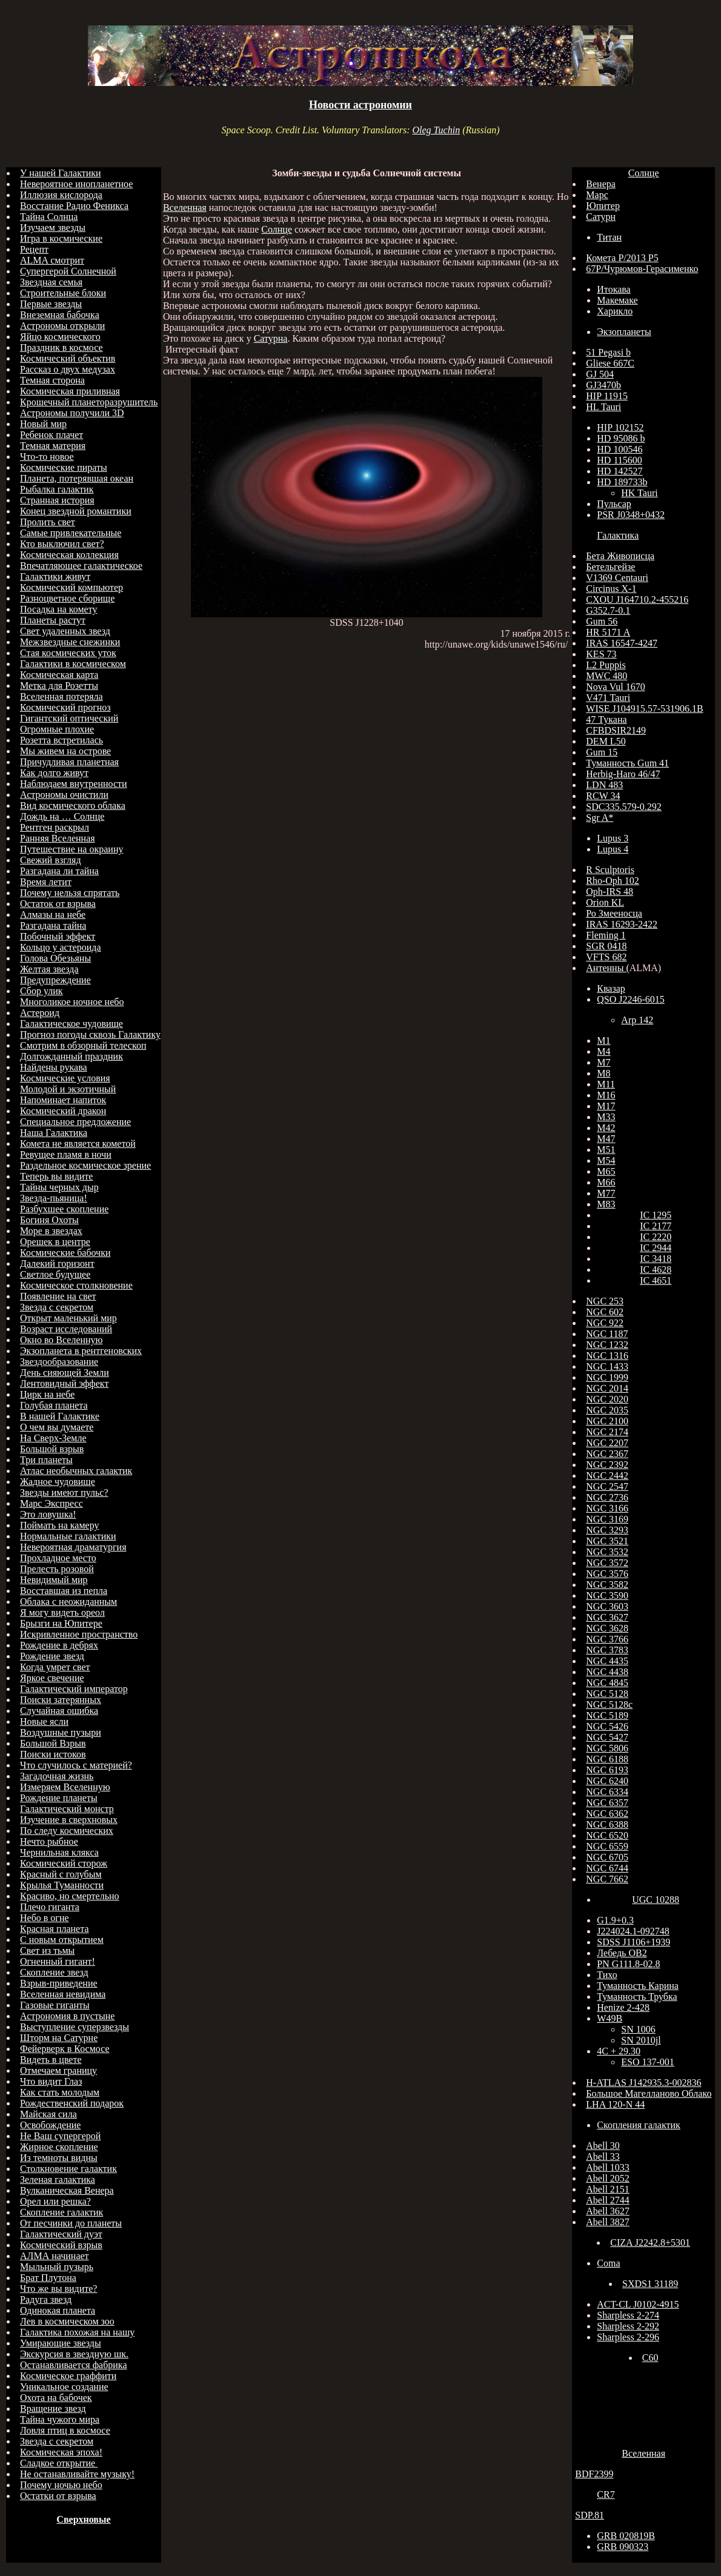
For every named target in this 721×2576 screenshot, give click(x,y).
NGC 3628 (607, 1628)
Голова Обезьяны (55, 958)
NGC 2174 (607, 1432)
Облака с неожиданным (68, 1601)
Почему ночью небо (61, 2485)
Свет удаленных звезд (65, 631)
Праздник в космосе (61, 347)
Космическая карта (59, 674)
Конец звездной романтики (75, 511)
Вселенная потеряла (61, 696)
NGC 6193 (607, 1770)
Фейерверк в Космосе (65, 2048)
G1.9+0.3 (615, 1920)
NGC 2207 (607, 1443)
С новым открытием (62, 1939)
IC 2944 (655, 1248)
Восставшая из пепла (63, 1590)
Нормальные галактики (68, 1536)
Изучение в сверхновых (69, 1819)
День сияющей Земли (64, 1372)
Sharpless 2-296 (628, 2337)
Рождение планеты (59, 1798)
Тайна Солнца (49, 216)
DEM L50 (605, 741)
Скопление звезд (54, 1972)
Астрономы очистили (64, 794)
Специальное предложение (75, 1122)
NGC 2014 (607, 1388)
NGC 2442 (607, 1475)
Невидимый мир (54, 1580)
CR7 (605, 2494)
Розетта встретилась (61, 740)
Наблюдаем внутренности (73, 783)
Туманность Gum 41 (627, 763)
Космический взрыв (61, 2245)
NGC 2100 (607, 1421)
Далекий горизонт (57, 1263)
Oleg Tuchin (436, 130)
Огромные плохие (57, 729)
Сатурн (601, 216)
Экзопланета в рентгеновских (81, 1351)
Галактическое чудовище (71, 1023)
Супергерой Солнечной (68, 271)
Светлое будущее (55, 1274)
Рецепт (34, 249)
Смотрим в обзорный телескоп (83, 1045)
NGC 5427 (607, 1737)
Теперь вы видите (56, 1176)
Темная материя (52, 445)
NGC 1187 (607, 1334)
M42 (606, 1128)
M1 (603, 1040)
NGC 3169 (607, 1519)
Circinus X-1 (611, 588)
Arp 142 (637, 1020)
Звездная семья (51, 282)
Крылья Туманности (62, 1885)
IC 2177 (655, 1226)
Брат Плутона (48, 2277)
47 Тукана (606, 719)
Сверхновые (83, 2519)
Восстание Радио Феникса (74, 206)
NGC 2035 (607, 1410)
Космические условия (65, 1078)
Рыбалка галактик (56, 489)
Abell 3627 (608, 2211)
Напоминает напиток (63, 1100)
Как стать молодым (59, 2092)
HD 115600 (619, 460)
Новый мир (43, 424)
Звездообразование (59, 1361)
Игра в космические (61, 238)
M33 (606, 1117)
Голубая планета (54, 1405)
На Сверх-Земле (53, 1438)
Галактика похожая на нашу (77, 2332)
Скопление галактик (61, 2212)
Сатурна (271, 338)
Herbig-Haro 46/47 (623, 774)
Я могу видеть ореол (62, 1612)
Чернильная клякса (59, 1852)
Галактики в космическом (73, 664)
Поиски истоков (53, 1754)
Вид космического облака (72, 805)
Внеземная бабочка (59, 315)
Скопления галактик (638, 2125)
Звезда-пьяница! (53, 1198)
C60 (650, 2357)
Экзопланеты (624, 332)
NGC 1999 (607, 1377)
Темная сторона (52, 380)
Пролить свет (47, 522)
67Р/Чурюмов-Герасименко (642, 269)
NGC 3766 (607, 1639)
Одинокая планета (57, 2310)
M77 (606, 1193)
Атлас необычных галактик (76, 1471)
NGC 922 (604, 1323)
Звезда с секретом (56, 1307)
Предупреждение (55, 980)
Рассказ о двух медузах (67, 369)
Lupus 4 (612, 849)
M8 (603, 1073)
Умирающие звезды (60, 2343)
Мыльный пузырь (56, 2267)
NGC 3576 (607, 1574)
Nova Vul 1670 (615, 687)
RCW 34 (603, 796)
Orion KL (605, 902)
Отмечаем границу (58, 2070)
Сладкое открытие (59, 2463)
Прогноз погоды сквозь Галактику (90, 1034)
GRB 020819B (626, 2536)
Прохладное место (58, 1558)
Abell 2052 (608, 2178)
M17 (606, 1106)
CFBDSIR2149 (616, 730)
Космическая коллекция (69, 554)
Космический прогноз (65, 707)
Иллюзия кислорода (61, 195)
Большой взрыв (52, 1449)
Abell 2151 (608, 2189)
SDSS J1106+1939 (633, 1942)
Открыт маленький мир (68, 1318)
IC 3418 (655, 1258)
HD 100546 (619, 449)
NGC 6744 (607, 1868)
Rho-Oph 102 (612, 880)
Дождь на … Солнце (62, 816)
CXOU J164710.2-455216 (637, 599)
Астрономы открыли (62, 325)
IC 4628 (655, 1269)
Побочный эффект (57, 936)
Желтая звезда (49, 969)
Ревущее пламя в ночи (65, 1154)
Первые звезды (51, 304)
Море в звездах (51, 1231)
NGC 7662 (607, 1879)
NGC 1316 (607, 1355)
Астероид (39, 1012)
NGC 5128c (609, 1704)
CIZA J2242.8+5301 (650, 2242)
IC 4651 (655, 1280)
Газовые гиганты (55, 2005)
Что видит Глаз (51, 2081)
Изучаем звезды (52, 227)
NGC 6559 (607, 1846)
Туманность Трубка (637, 1996)
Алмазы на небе (52, 914)
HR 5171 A (608, 632)
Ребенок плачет (51, 435)
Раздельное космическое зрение (85, 1165)
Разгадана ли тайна (59, 871)
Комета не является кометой (78, 1143)
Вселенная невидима (62, 1994)
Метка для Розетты (59, 685)
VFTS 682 (606, 957)
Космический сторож (63, 1863)
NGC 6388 (607, 1824)
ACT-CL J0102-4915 (638, 2304)
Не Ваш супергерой (60, 2136)
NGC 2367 (607, 1454)
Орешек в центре (55, 1242)
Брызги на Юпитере (61, 1623)
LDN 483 (604, 785)
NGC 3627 (607, 1617)
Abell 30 (603, 2145)
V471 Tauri (608, 697)
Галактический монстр (67, 1809)
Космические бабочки (65, 1252)
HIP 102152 (620, 427)
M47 (606, 1139)
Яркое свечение (52, 1678)
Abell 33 (603, 2156)
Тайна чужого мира (59, 2419)
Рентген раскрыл (54, 827)
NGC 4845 (607, 1683)
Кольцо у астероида (60, 947)
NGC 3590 (607, 1595)
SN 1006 (638, 2029)
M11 (606, 1084)
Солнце (276, 229)
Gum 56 (601, 621)
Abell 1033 (608, 2167)
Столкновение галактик (68, 2168)
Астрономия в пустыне (67, 2016)
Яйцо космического (60, 336)
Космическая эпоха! (61, 2452)
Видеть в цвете (51, 2059)
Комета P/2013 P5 (622, 258)
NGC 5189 (607, 1715)
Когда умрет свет (55, 1667)
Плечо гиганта (49, 1907)
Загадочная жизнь (56, 1776)
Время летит (45, 882)
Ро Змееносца (614, 913)
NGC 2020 (607, 1399)
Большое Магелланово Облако (648, 2093)
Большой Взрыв (52, 1743)
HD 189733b (622, 482)
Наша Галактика (53, 1132)
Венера (601, 184)
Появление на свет (58, 1296)
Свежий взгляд (50, 860)
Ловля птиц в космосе (65, 2430)
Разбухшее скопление (64, 1209)
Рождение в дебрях (59, 1645)
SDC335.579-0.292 (623, 807)
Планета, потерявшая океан (76, 478)
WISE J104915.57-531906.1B (644, 708)
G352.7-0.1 (608, 610)
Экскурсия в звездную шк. (74, 2354)
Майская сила (48, 2114)
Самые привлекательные (70, 533)
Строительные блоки (63, 293)
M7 (603, 1062)
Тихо (607, 1975)
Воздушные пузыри (60, 1732)
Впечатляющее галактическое (81, 565)
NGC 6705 (607, 1857)
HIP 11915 (607, 396)
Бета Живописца (620, 556)
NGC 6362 (607, 1813)
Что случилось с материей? (76, 1765)
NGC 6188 (607, 1759)
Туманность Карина (638, 1985)
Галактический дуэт (61, 2234)
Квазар (611, 988)
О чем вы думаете (56, 1427)
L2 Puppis (605, 665)
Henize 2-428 (623, 2007)
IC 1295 (655, 1215)
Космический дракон (63, 1111)
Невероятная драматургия (73, 1547)
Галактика (618, 535)
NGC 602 (604, 1312)
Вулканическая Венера (67, 2190)
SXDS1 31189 (650, 2284)
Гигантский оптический (69, 718)
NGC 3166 (607, 1508)
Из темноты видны (59, 2158)
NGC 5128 (607, 1693)
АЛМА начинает (54, 2256)
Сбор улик (41, 991)
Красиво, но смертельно (69, 1896)
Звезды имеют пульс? (64, 1492)
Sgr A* (599, 817)
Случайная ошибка (59, 1710)
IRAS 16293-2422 (621, 924)
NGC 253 (604, 1301)
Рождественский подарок (72, 2103)
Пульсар (614, 504)
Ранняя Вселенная (57, 838)
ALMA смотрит (52, 260)
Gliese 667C (610, 363)
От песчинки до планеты (71, 2223)
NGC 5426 (607, 1726)
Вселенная (185, 207)
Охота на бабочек (56, 2397)
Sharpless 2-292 (628, 2326)
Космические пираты (63, 467)
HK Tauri (639, 493)
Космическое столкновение (76, 1285)
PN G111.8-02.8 (628, 1964)
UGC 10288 (655, 1899)
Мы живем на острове (65, 751)
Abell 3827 (608, 2222)
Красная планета (54, 1929)
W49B (609, 2018)
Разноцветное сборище (67, 598)
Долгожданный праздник (71, 1056)
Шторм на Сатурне (59, 2038)
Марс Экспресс (51, 1503)
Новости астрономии (360, 105)
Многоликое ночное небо (72, 1002)
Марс (597, 195)
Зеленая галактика (57, 2179)
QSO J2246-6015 (631, 999)
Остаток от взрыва (58, 903)
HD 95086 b (621, 438)
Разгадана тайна (53, 925)
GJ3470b (603, 385)
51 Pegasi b (608, 352)
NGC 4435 (607, 1661)
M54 (606, 1160)
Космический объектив (67, 358)
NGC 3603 (607, 1606)
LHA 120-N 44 (615, 2104)
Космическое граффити (68, 2376)
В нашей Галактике (59, 1416)
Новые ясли (44, 1721)
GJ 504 (600, 374)
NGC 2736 (607, 1497)
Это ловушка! (48, 1514)
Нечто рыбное (49, 1841)
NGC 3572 (607, 1563)
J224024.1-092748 (633, 1931)
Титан (609, 237)
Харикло (615, 311)
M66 (606, 1182)
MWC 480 (606, 676)
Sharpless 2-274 (628, 2315)
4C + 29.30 (618, 2051)
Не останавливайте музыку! (77, 2474)
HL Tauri (603, 407)
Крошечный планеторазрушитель (89, 402)
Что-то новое (47, 456)
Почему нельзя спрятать (69, 893)
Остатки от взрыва (58, 2496)
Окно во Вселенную (61, 1340)
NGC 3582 (607, 1584)
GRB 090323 (622, 2546)
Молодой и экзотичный (68, 1089)
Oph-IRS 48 (609, 891)
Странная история (57, 500)
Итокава (613, 289)
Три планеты (46, 1460)
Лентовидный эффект (64, 1383)
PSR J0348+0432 (631, 515)
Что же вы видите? (58, 2288)
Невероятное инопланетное (76, 184)
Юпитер (603, 206)
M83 (606, 1204)
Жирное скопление (59, 2147)
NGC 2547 (607, 1486)
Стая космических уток (68, 653)
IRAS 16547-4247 (621, 643)
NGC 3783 (607, 1650)
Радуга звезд (45, 2299)
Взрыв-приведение (59, 1983)
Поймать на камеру (59, 1525)
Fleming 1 (605, 935)
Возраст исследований (66, 1329)
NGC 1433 (607, 1366)
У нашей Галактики (60, 173)
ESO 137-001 (647, 2062)
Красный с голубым (61, 1874)
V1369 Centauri (617, 578)
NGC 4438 (607, 1672)
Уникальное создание (64, 2387)
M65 (606, 1171)
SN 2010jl (640, 2040)
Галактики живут (55, 576)
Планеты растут (52, 620)
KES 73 (601, 654)
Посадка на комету (58, 609)
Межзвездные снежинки (70, 642)
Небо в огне (44, 1918)
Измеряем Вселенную (65, 1787)
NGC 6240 (607, 1781)
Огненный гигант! (57, 1961)
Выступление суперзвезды (74, 2027)
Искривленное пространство (79, 1634)
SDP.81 (589, 2515)
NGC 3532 (607, 1552)
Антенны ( (607, 968)
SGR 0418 (606, 946)
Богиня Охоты (49, 1220)
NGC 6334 (607, 1792)
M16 (606, 1095)
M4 (603, 1051)
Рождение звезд (52, 1656)
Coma (608, 2263)
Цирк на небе (47, 1394)
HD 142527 (619, 471)
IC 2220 (655, 1237)
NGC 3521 (607, 1541)
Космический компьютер (71, 587)
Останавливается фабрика (73, 2365)
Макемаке (617, 300)
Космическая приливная (70, 391)
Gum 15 (601, 752)
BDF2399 (594, 2474)
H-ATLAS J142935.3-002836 (643, 2082)
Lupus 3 (612, 838)
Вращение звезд (53, 2408)
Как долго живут (54, 773)
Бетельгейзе (610, 567)
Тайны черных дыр (59, 1187)
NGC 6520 (607, 1835)
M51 (606, 1149)
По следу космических (66, 1830)
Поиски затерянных (60, 1700)
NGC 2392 (607, 1464)
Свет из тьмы (47, 1950)
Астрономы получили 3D (72, 413)
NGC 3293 (607, 1530)
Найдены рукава (53, 1067)
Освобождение (50, 2125)
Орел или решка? (55, 2201)
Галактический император (74, 1689)
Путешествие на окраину (71, 849)
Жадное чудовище (57, 1481)
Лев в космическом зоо (67, 2321)
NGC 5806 (607, 1748)
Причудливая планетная (69, 762)
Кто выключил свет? (62, 544)
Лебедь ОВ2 (621, 1953)
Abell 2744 (608, 2200)
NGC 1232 (607, 1344)
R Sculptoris (610, 870)
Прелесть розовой (57, 1569)
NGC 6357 (607, 1803)
